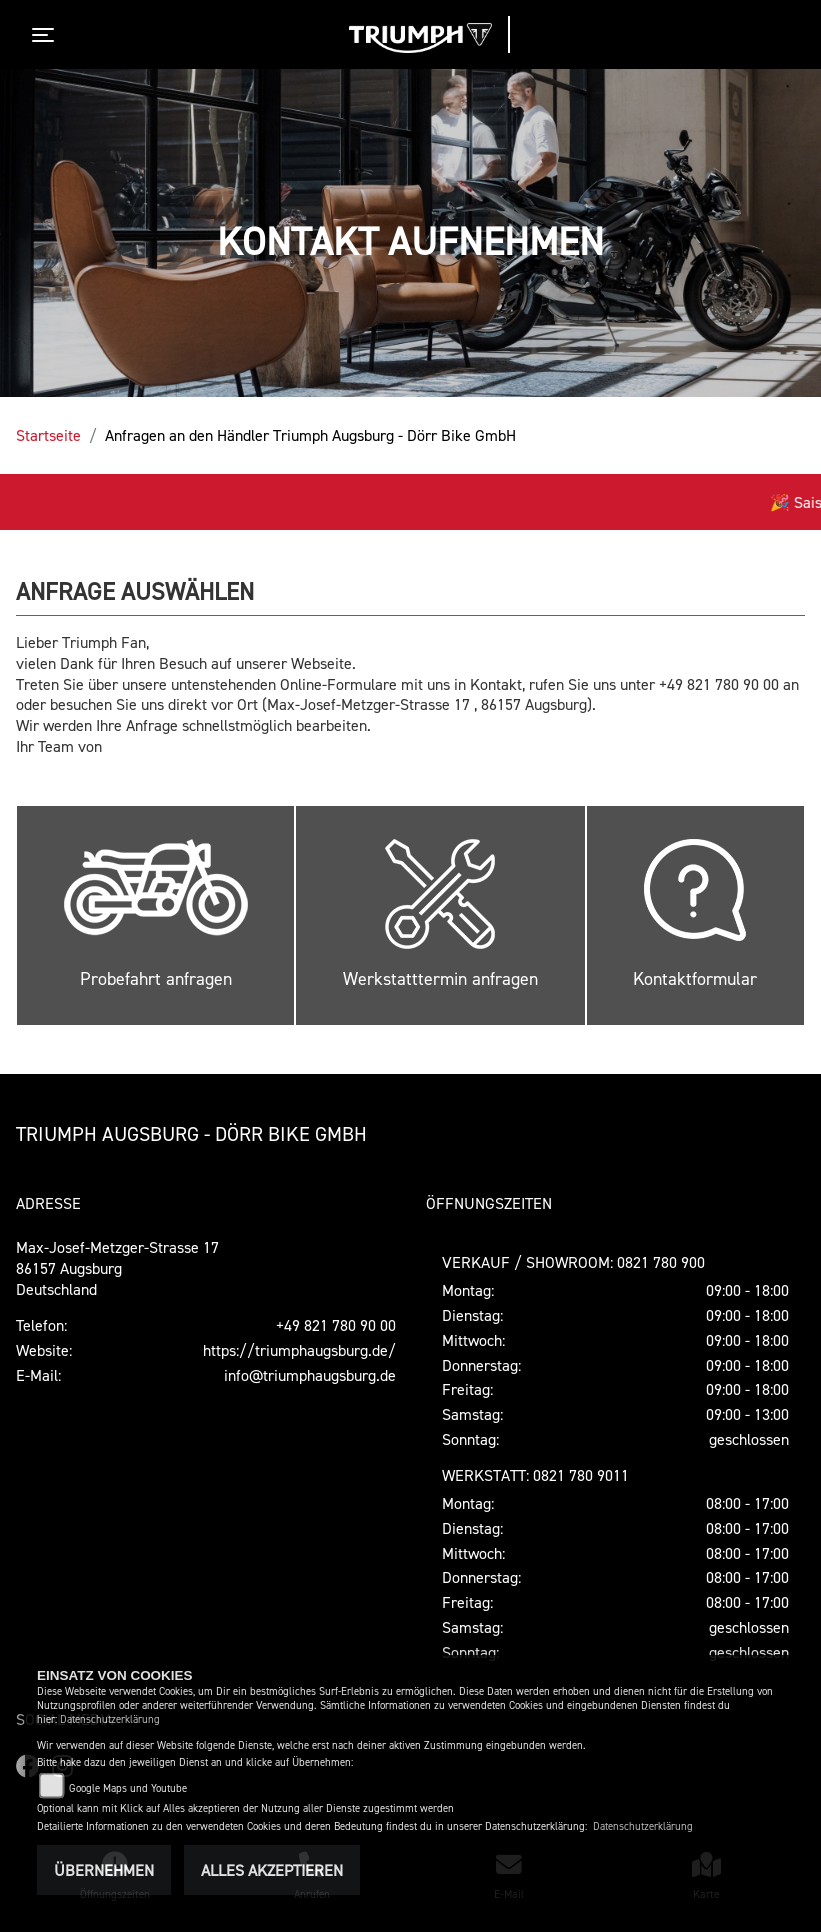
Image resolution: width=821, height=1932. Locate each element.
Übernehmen (104, 1870)
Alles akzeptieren (272, 1870)
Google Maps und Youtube (128, 1788)
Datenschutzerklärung (110, 1719)
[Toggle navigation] (47, 35)
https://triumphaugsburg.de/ (299, 1350)
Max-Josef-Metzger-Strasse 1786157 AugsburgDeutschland (117, 1268)
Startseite (48, 435)
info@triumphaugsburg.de (310, 1375)
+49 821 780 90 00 (336, 1325)
